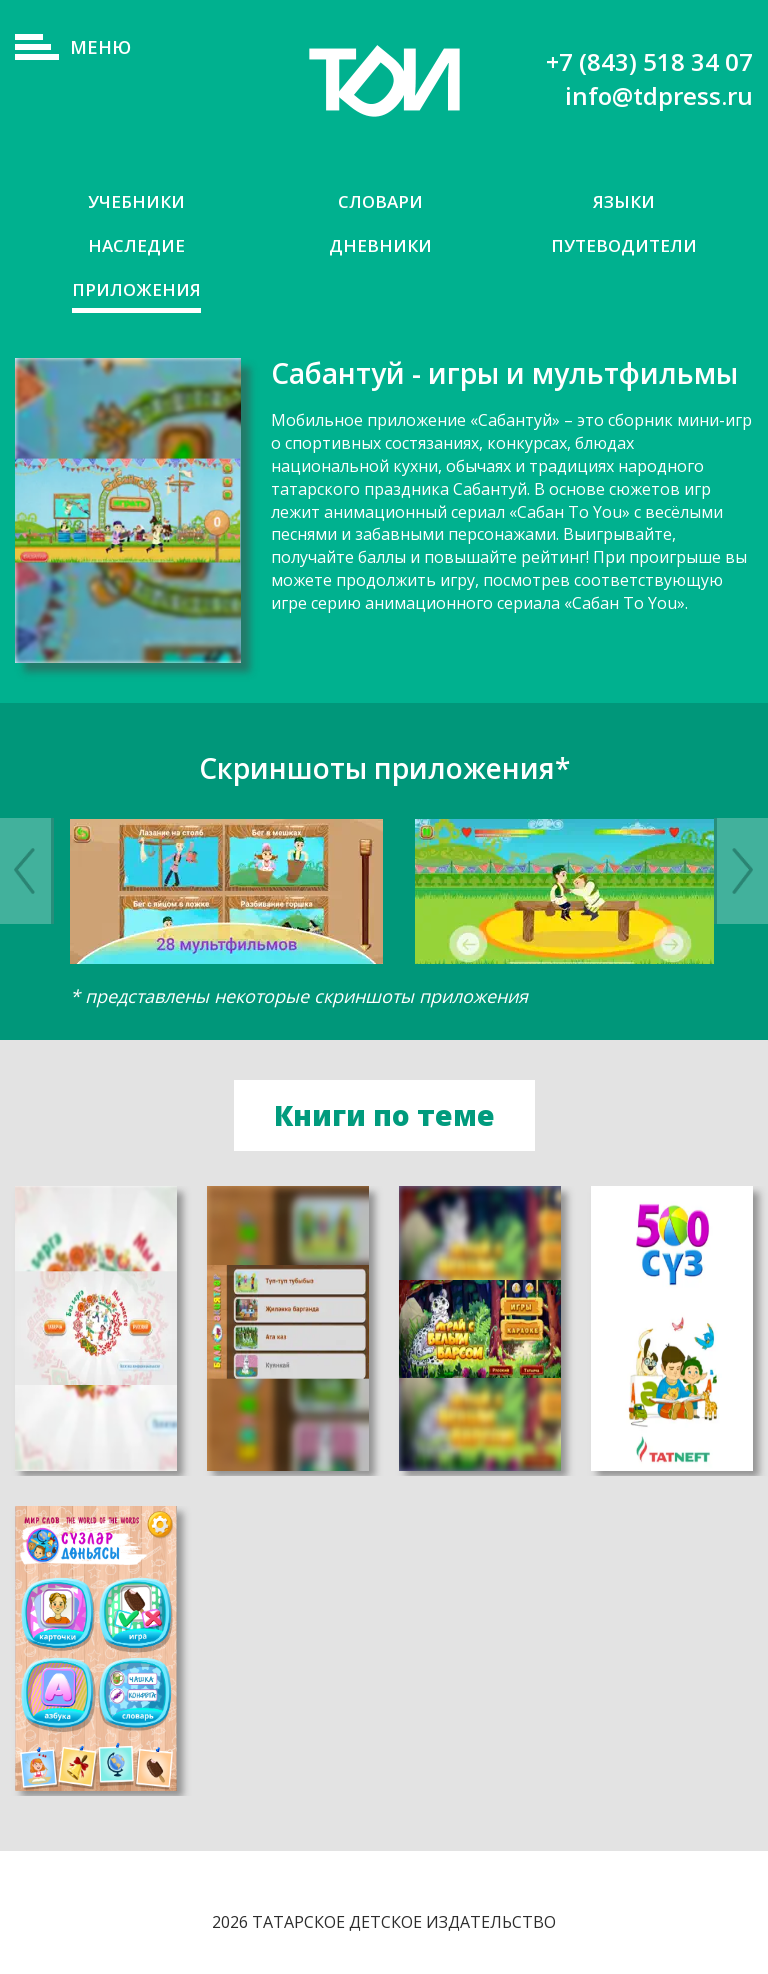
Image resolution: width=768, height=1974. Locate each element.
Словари (380, 201)
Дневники (380, 245)
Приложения (136, 289)
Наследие (136, 245)
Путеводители (624, 245)
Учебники (136, 201)
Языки (624, 201)
